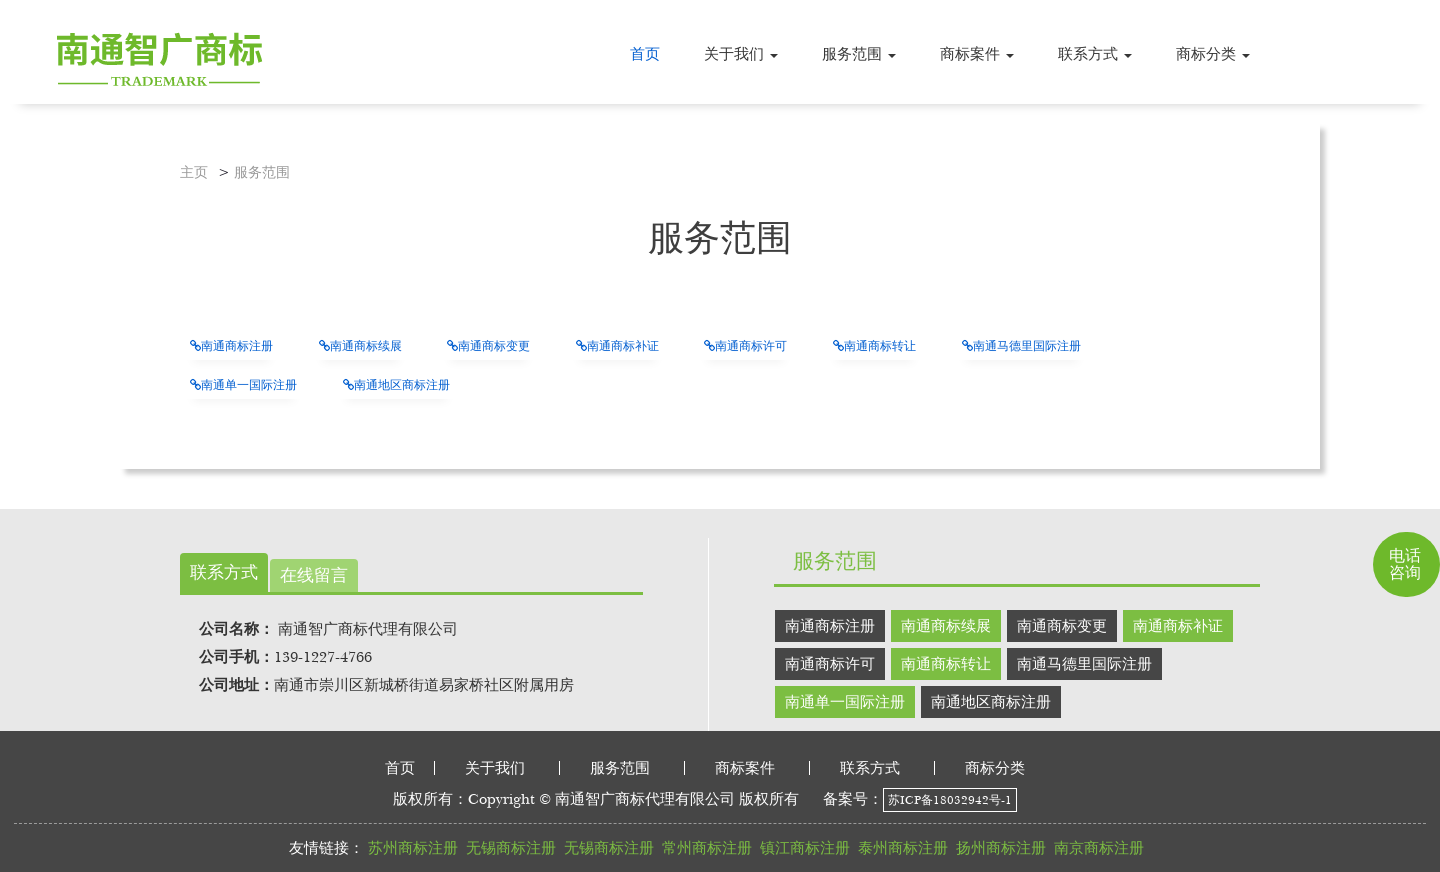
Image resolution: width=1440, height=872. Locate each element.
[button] (741, 54)
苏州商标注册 (413, 848)
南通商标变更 (488, 346)
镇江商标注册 (805, 848)
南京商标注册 (1099, 848)
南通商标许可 (745, 346)
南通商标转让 (874, 346)
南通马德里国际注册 (1021, 346)
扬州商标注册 (1001, 848)
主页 (194, 172)
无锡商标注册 (511, 848)
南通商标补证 (617, 346)
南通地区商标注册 (396, 385)
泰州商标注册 (903, 848)
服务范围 (262, 172)
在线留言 (314, 575)
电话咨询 (1405, 563)
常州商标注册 (707, 848)
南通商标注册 (231, 346)
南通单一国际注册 (243, 385)
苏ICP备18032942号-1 (950, 800)
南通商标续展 (360, 346)
